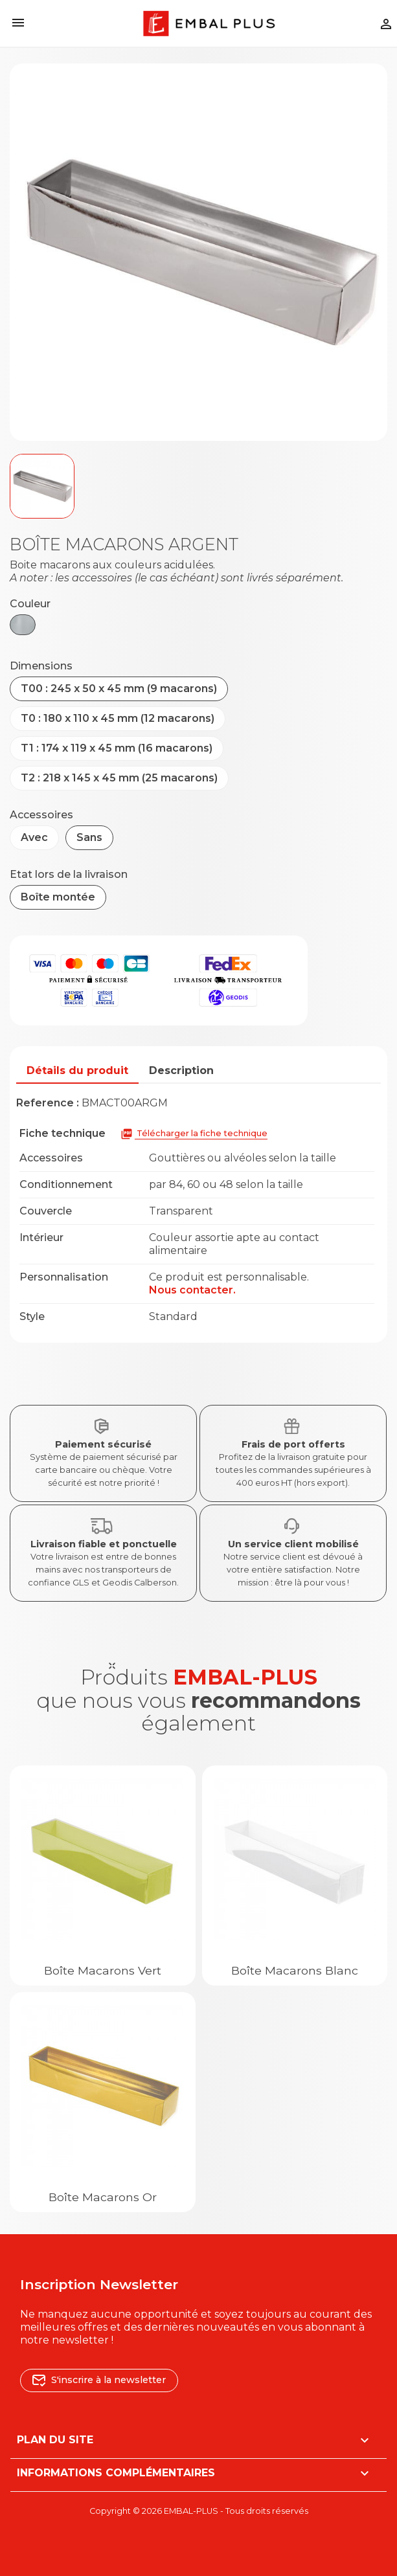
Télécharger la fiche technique (193, 1134)
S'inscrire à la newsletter (99, 2380)
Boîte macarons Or (103, 2197)
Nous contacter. (192, 1290)
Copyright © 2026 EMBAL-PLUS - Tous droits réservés (198, 2511)
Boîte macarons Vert (102, 1970)
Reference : (47, 1103)
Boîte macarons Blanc (294, 1970)
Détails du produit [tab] (77, 1070)
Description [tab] (181, 1070)
